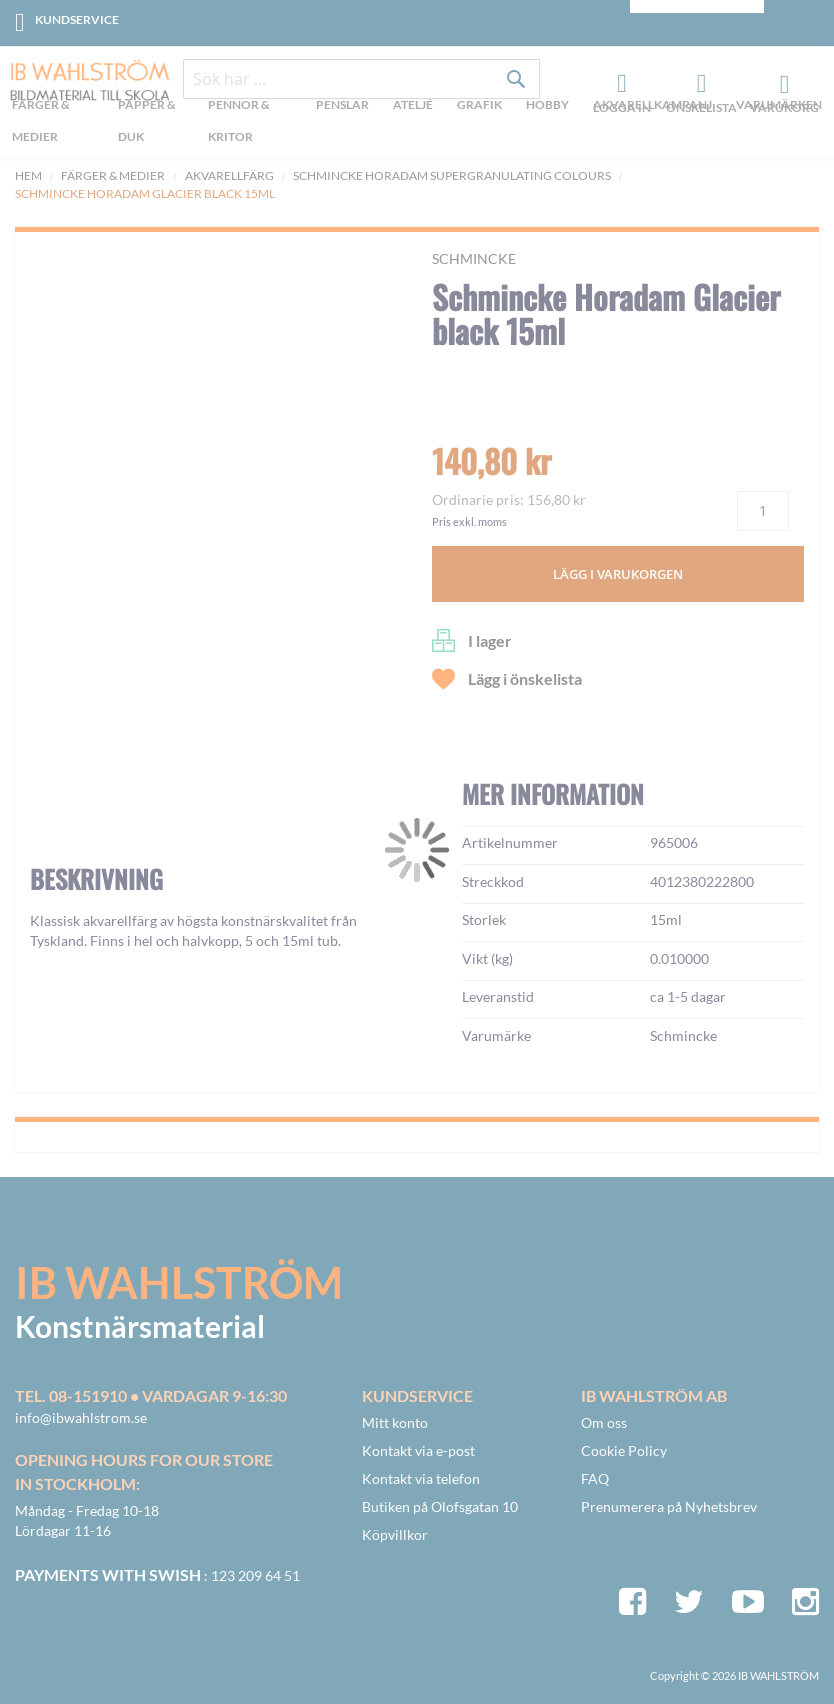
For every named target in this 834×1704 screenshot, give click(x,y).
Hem (28, 175)
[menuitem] (56, 125)
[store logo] (82, 82)
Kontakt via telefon (421, 1478)
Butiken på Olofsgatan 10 (440, 1506)
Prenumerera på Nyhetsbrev (669, 1506)
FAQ (595, 1478)
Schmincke (474, 258)
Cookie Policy (624, 1450)
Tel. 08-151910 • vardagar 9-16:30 (151, 1395)
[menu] (417, 125)
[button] (76, 681)
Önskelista (699, 86)
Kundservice (77, 19)
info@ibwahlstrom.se (81, 1417)
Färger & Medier (113, 175)
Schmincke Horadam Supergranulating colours (452, 175)
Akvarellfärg (229, 175)
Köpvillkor (395, 1534)
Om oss (604, 1422)
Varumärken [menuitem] (779, 106)
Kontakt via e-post (418, 1450)
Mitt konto (395, 1422)
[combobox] (362, 82)
